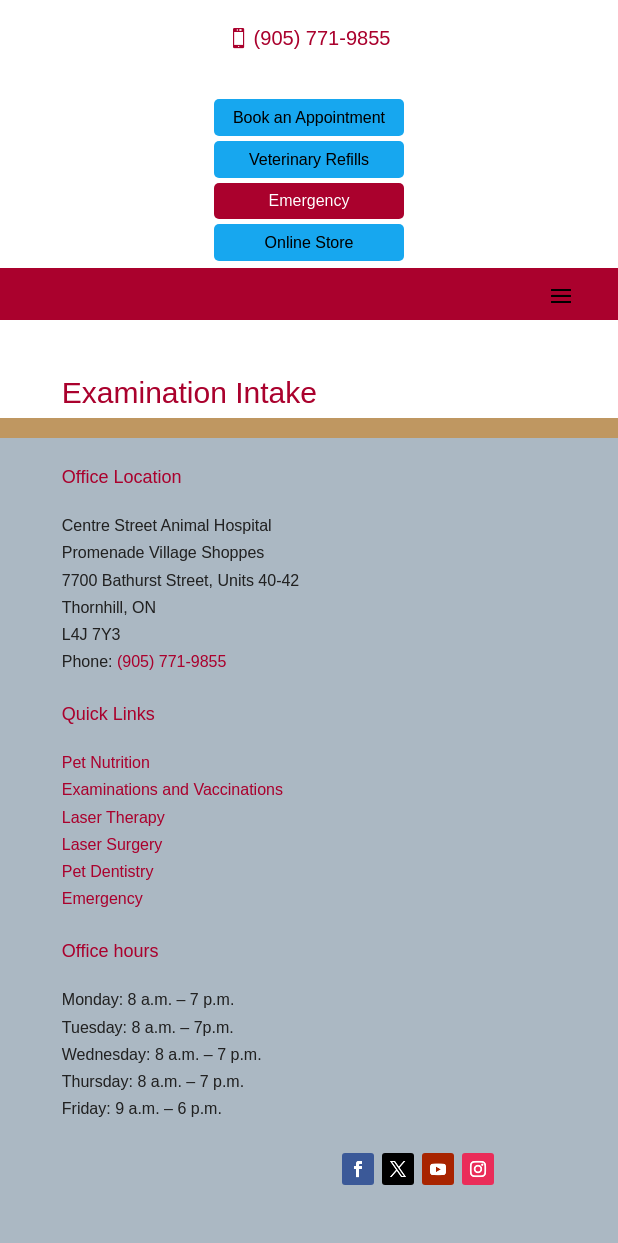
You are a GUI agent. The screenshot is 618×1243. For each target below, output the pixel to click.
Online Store (309, 242)
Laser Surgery (112, 844)
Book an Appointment (309, 117)
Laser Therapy (113, 817)
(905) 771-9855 (322, 38)
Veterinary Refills (309, 159)
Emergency (309, 200)
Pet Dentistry (108, 871)
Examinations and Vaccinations (172, 789)
